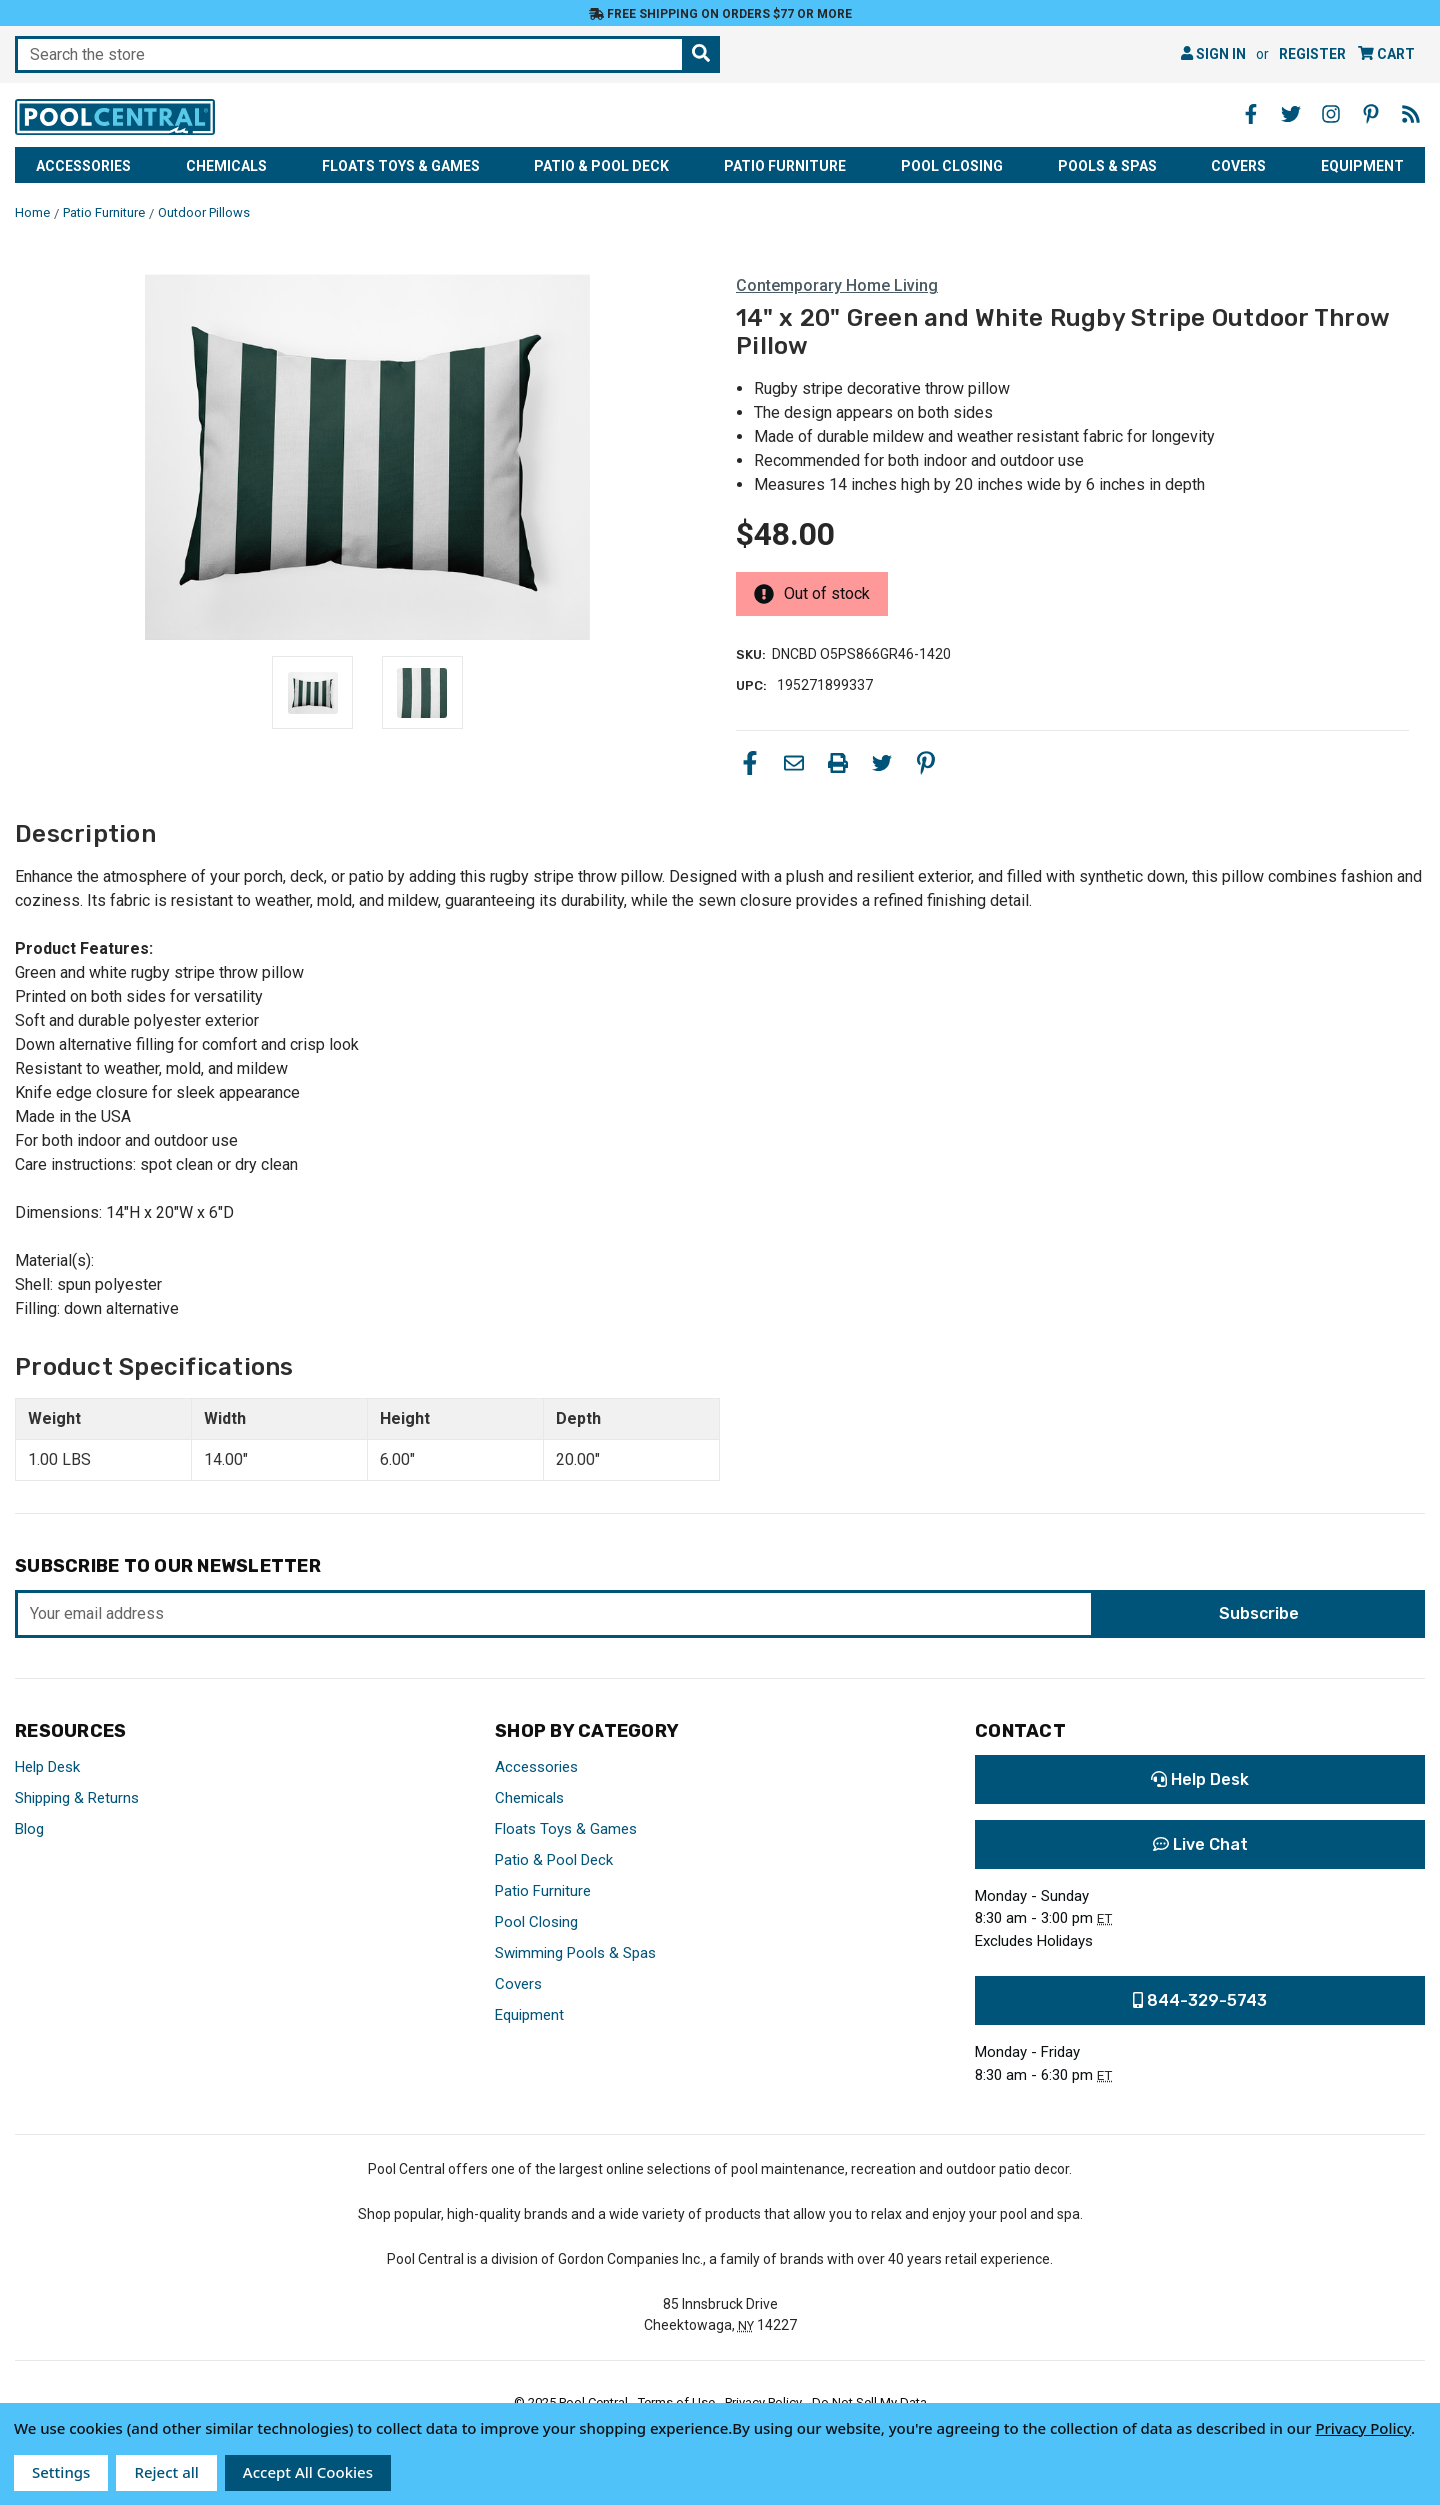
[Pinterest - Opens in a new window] (1371, 114)
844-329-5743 (1200, 2000)
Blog (29, 1829)
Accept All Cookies (308, 2472)
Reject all (166, 2472)
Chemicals (226, 166)
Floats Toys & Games (401, 166)
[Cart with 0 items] (1386, 54)
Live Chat (1200, 1844)
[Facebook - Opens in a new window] (1251, 114)
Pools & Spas (1107, 166)
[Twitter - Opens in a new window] (1291, 114)
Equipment (1362, 166)
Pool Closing (952, 166)
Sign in (1213, 54)
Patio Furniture (785, 166)
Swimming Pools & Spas (575, 1953)
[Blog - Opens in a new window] (1411, 114)
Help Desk (47, 1767)
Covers (1238, 166)
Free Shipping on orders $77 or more (720, 14)
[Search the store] (701, 54)
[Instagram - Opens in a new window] (1331, 114)
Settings (61, 2472)
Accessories (83, 166)
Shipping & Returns (77, 1798)
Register (1312, 54)
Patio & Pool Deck (601, 166)
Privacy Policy (1363, 2428)
